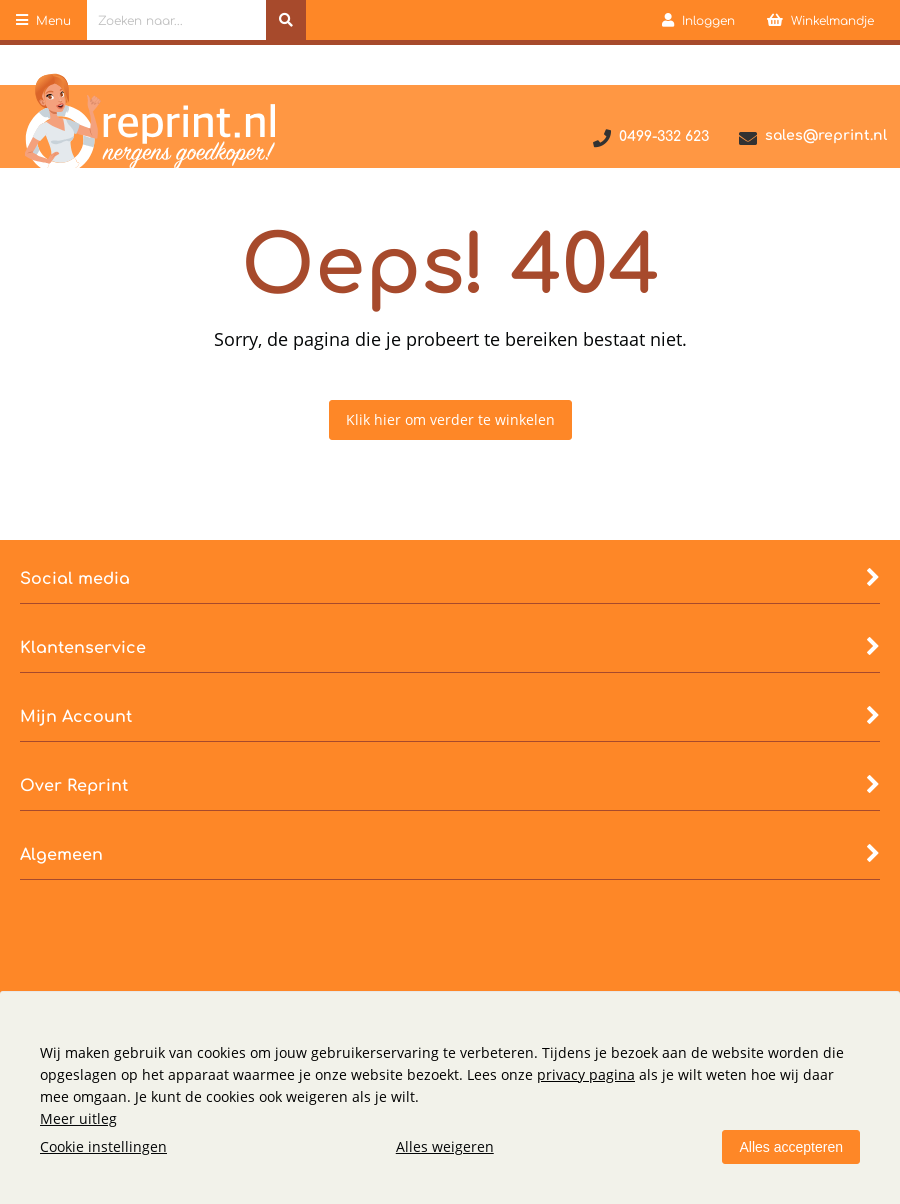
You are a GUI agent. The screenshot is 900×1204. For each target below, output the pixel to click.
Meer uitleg (78, 1118)
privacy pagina (586, 1074)
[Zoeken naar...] (286, 20)
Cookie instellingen (103, 1146)
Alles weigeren (445, 1146)
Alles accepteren (791, 1147)
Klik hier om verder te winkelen (450, 419)
